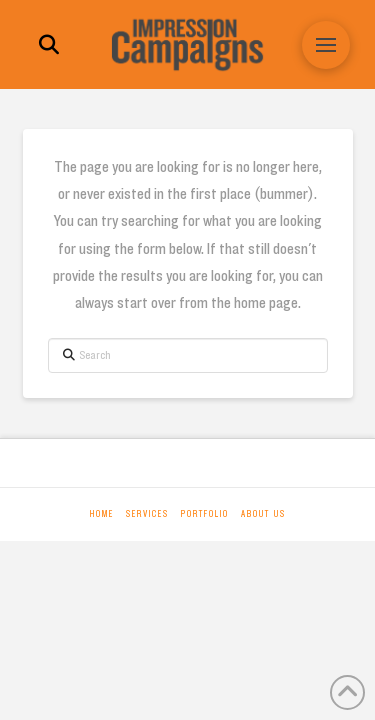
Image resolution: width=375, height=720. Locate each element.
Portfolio (205, 514)
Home (102, 514)
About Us (263, 514)
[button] (49, 45)
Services (147, 514)
